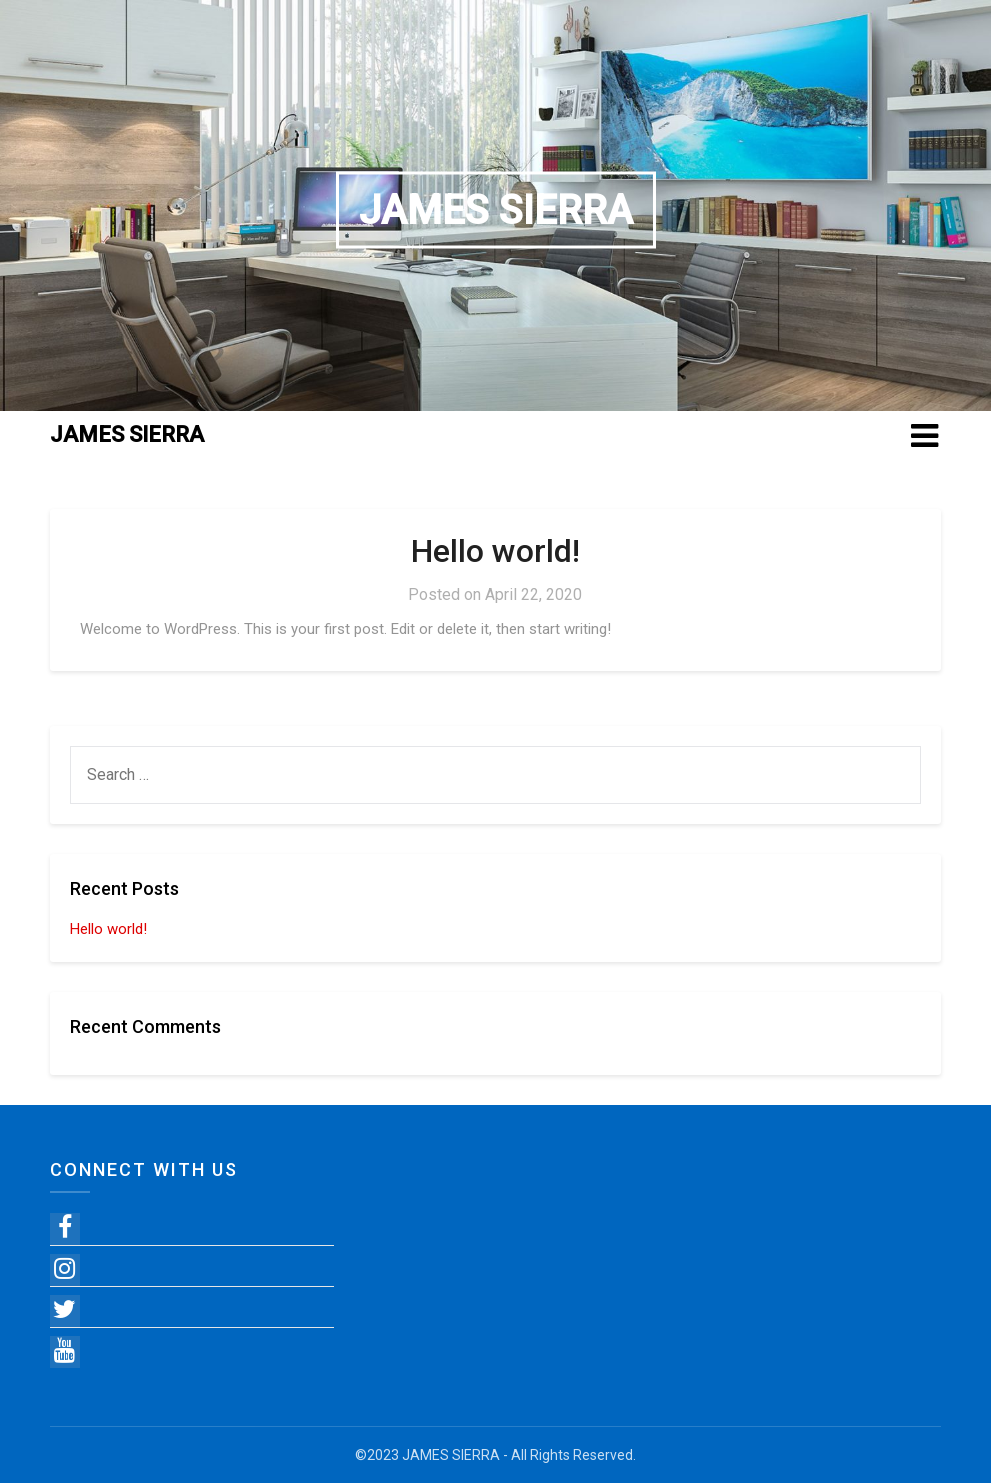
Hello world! (495, 551)
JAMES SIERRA (496, 210)
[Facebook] (65, 1229)
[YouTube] (65, 1352)
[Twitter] (65, 1311)
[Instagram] (65, 1270)
